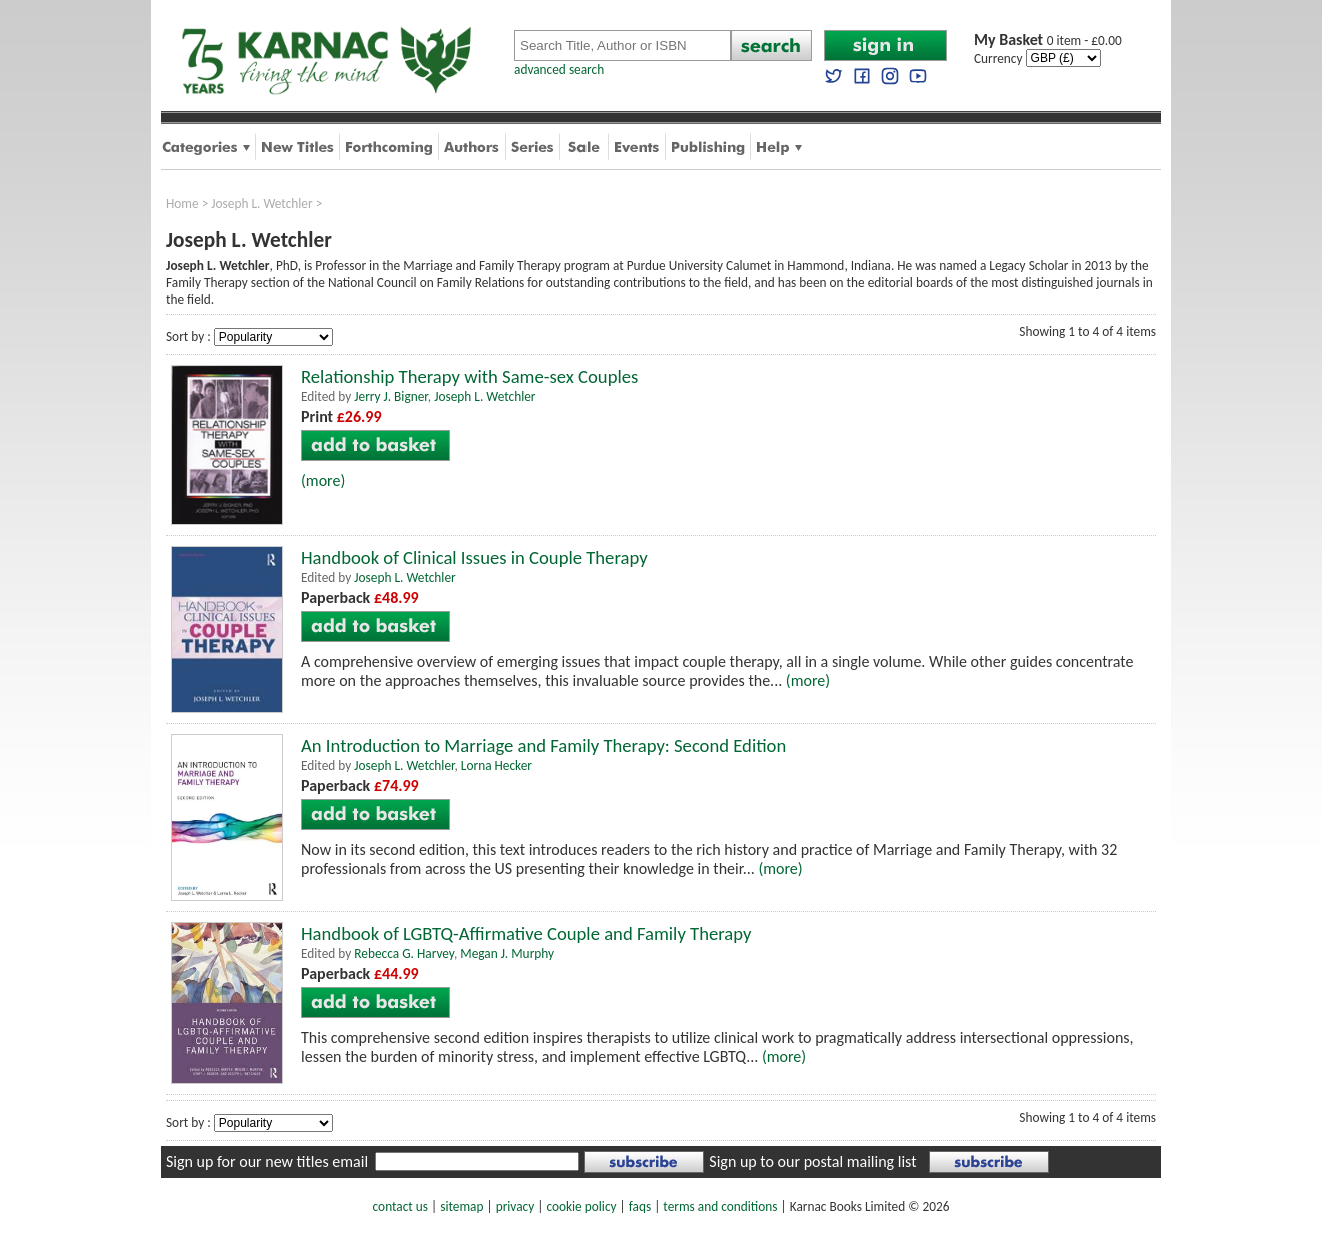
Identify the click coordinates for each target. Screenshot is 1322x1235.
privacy (515, 1206)
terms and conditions (720, 1206)
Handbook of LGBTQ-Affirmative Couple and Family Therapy (526, 933)
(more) (323, 480)
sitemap (461, 1206)
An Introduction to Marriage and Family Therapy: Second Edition (543, 745)
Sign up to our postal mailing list (812, 1161)
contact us (400, 1206)
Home (182, 203)
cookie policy (581, 1206)
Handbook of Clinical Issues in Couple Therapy (474, 557)
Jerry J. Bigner (391, 396)
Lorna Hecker (496, 765)
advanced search (559, 69)
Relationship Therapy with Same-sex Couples (469, 376)
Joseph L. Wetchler (261, 203)
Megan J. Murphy (507, 953)
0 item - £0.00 (1048, 40)
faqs (640, 1206)
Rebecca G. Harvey (404, 953)
